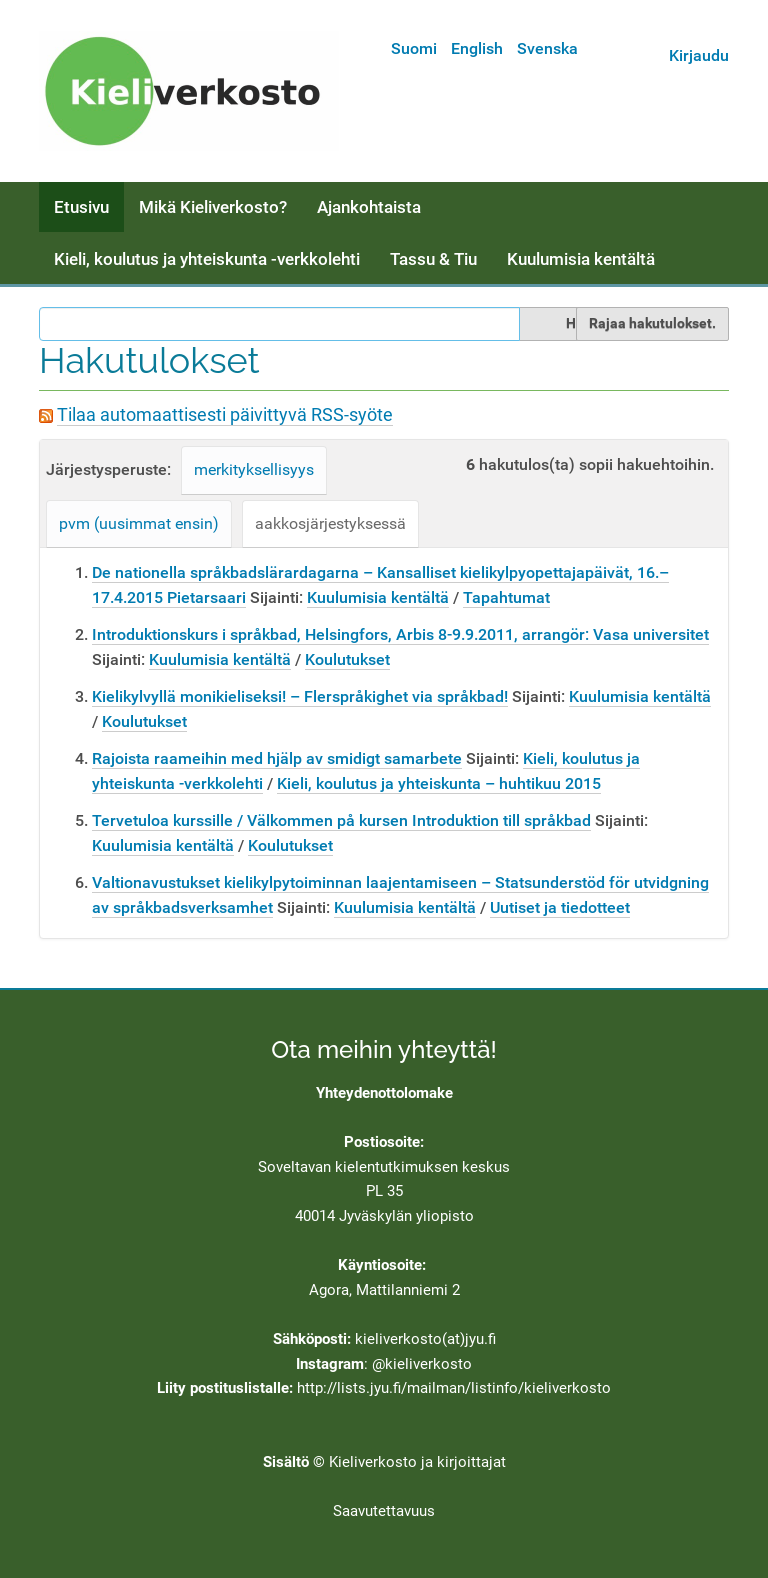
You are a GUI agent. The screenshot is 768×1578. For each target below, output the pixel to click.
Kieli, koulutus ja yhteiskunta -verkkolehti (207, 259)
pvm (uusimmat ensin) (139, 523)
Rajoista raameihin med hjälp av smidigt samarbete (277, 758)
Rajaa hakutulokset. (652, 323)
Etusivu (81, 207)
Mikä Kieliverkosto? (213, 207)
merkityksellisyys (254, 469)
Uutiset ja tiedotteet (560, 907)
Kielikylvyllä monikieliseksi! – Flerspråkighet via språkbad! (300, 696)
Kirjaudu (699, 55)
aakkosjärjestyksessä (330, 523)
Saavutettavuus (384, 1511)
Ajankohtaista (369, 207)
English (477, 48)
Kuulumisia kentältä (581, 259)
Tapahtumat (506, 597)
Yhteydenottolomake (384, 1093)
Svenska (547, 48)
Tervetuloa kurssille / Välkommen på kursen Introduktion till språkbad (341, 820)
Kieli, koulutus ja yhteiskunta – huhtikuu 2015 (439, 783)
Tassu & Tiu (433, 259)
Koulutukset (347, 659)
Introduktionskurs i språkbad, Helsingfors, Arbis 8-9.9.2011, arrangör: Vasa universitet (400, 634)
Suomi (414, 48)
